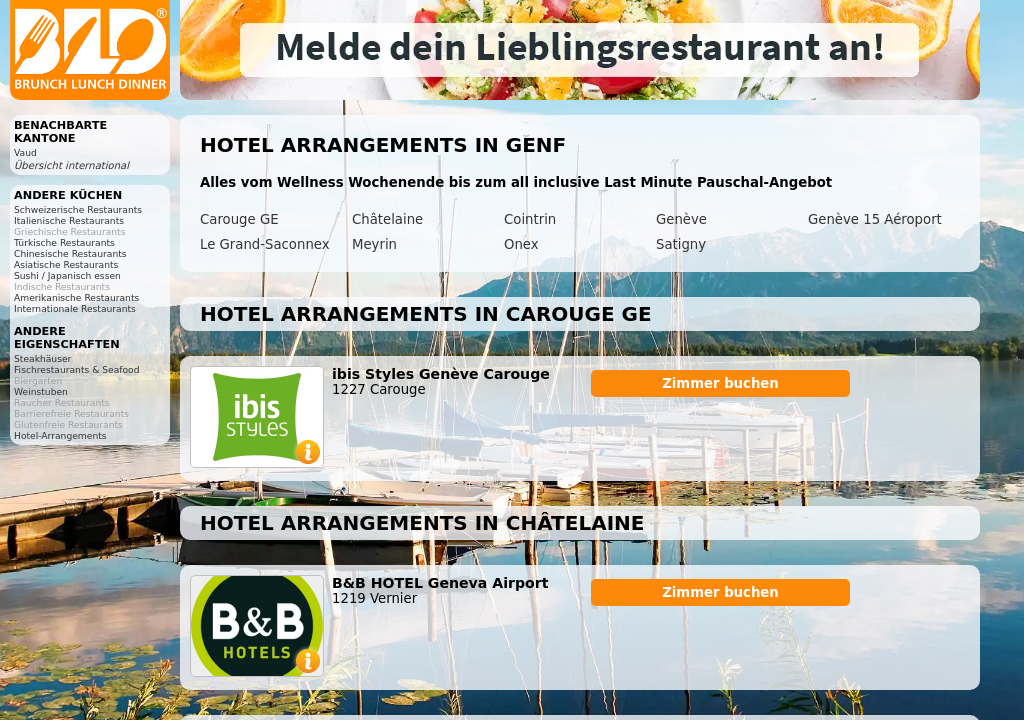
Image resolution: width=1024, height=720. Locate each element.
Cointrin (530, 219)
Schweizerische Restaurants (78, 209)
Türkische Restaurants (64, 242)
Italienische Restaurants (69, 220)
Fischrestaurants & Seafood (77, 369)
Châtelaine (387, 219)
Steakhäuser (42, 358)
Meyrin (374, 244)
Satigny (681, 244)
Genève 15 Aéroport (875, 219)
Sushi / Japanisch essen (67, 275)
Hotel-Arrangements (60, 435)
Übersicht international (71, 165)
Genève (681, 219)
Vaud (25, 152)
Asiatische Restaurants (66, 264)
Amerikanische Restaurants (76, 297)
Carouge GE (239, 219)
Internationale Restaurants (75, 308)
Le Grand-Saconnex (265, 244)
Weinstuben (41, 391)
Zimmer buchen (720, 383)
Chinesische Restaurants (70, 253)
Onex (521, 244)
